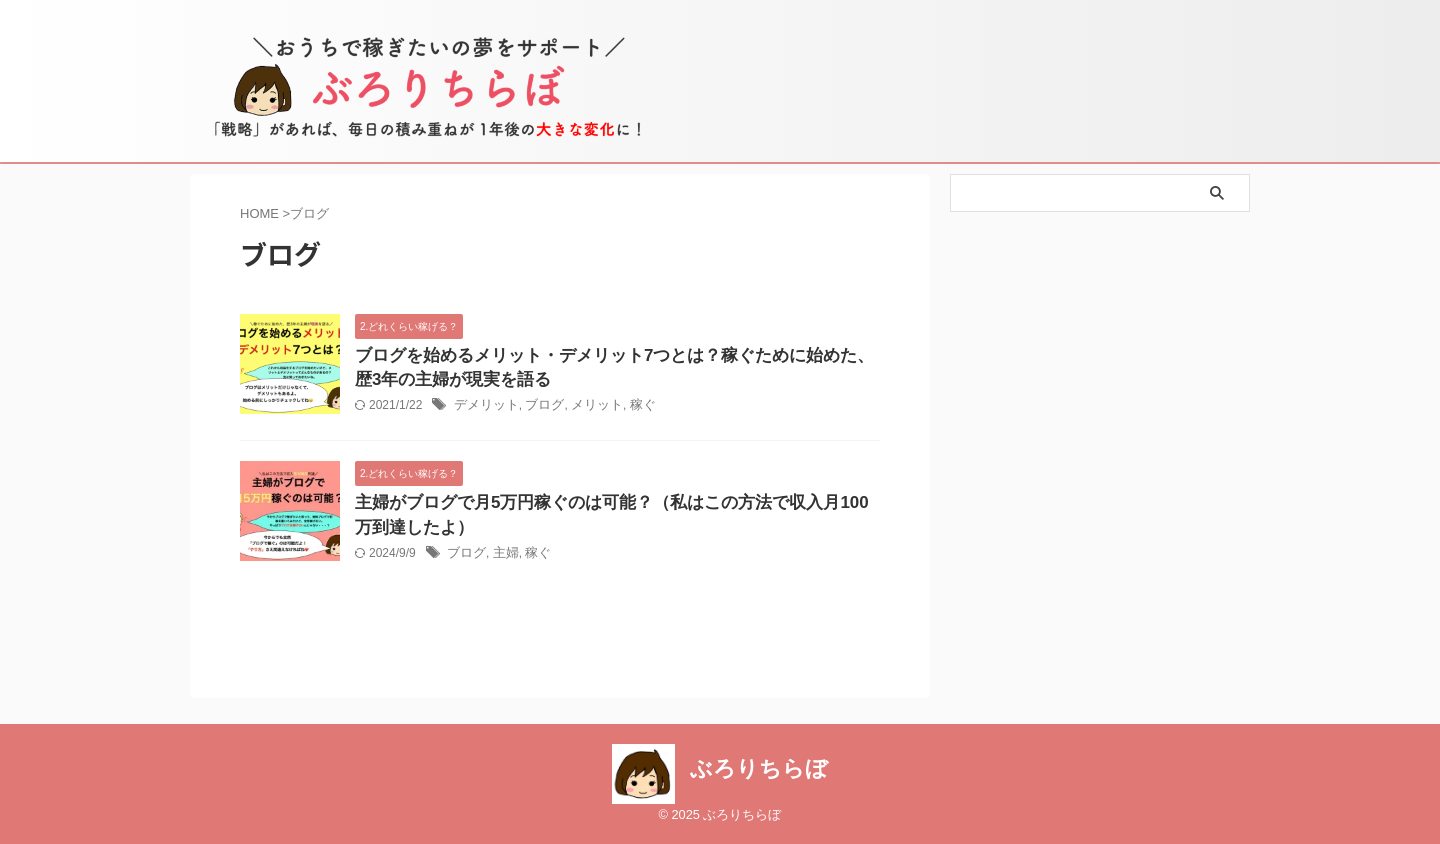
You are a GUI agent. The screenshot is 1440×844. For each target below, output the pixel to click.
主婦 (502, 560)
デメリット (484, 409)
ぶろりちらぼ (759, 769)
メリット (587, 409)
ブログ (538, 409)
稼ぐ (630, 409)
